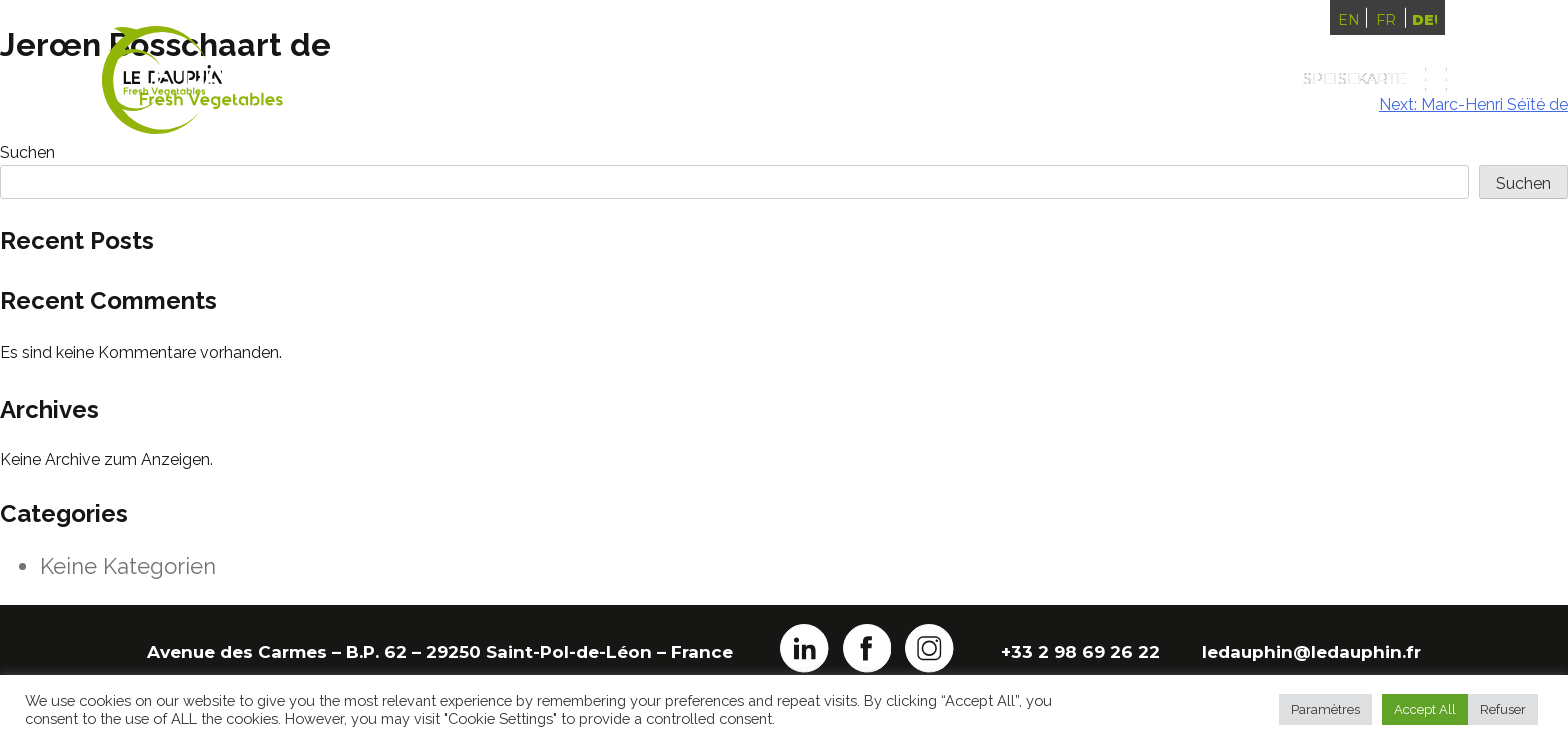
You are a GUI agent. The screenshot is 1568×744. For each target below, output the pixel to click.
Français (1386, 20)
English (1349, 20)
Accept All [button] (1425, 709)
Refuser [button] (1503, 709)
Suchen (1523, 183)
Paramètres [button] (1325, 709)
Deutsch (1424, 20)
